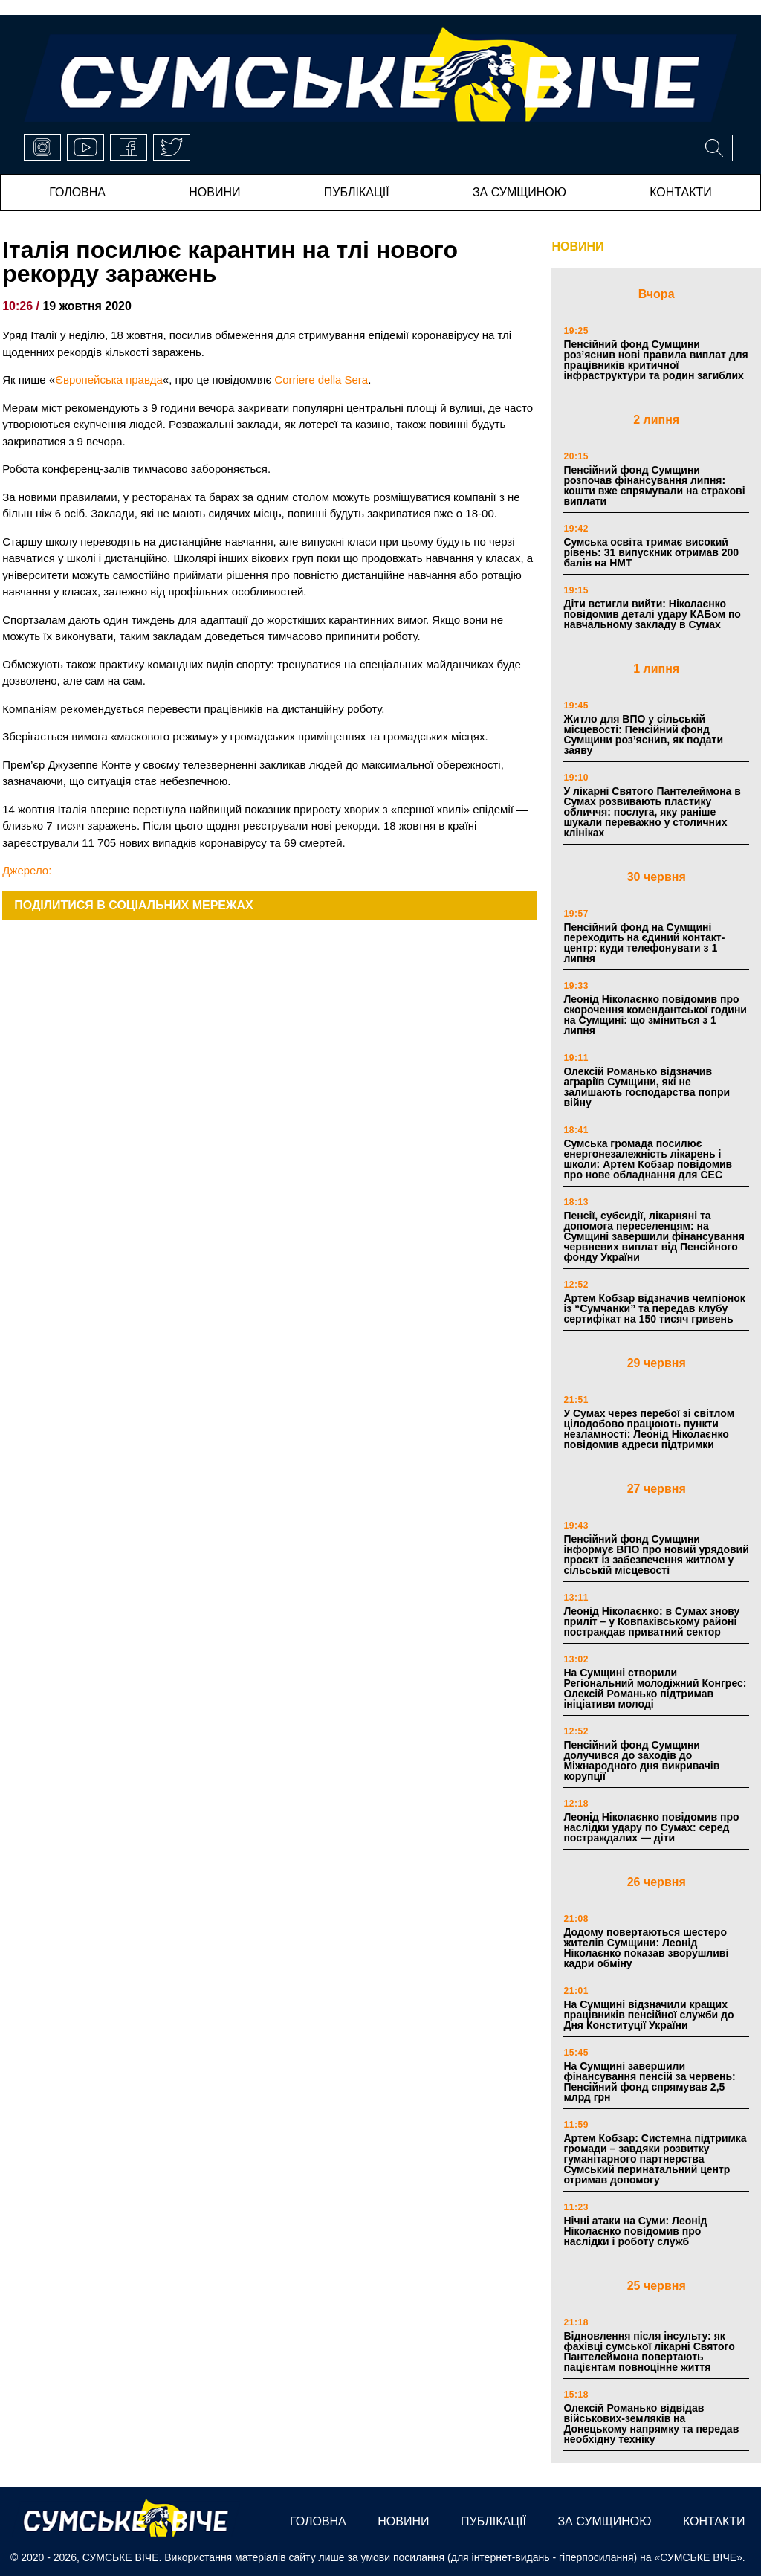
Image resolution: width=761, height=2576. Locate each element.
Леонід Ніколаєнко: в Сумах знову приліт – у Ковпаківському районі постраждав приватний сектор (651, 1621)
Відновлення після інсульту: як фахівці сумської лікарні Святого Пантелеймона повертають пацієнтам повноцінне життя (648, 2351)
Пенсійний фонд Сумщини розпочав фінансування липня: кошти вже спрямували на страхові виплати (654, 485)
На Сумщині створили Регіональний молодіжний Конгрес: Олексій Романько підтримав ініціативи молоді (654, 1688)
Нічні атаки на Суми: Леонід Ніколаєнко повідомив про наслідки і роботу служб (635, 2231)
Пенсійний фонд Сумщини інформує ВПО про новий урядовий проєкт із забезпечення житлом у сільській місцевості (655, 1554)
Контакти (681, 192)
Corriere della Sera (321, 379)
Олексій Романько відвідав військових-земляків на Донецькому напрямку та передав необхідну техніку (651, 2423)
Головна (77, 192)
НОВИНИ (577, 246)
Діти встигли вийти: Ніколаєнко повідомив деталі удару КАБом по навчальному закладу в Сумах (652, 614)
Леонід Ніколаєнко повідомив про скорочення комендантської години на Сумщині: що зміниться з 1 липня (655, 1014)
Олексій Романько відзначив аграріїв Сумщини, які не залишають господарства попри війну (646, 1086)
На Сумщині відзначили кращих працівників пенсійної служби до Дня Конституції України (648, 2014)
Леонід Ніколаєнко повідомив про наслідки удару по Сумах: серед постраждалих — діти (651, 1827)
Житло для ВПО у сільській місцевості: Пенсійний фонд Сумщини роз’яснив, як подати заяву (643, 734)
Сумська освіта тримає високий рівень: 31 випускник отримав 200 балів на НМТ (651, 552)
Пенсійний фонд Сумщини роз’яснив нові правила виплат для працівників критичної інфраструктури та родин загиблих (655, 359)
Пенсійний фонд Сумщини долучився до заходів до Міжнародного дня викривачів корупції (641, 1760)
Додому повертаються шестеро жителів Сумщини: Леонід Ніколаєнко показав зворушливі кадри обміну (645, 1947)
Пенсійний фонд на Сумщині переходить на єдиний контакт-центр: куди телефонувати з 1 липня (644, 942)
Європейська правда (109, 379)
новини (214, 192)
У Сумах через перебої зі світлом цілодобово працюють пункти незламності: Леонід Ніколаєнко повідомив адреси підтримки (648, 1428)
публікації (356, 192)
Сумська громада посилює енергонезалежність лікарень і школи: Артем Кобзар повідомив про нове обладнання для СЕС (647, 1159)
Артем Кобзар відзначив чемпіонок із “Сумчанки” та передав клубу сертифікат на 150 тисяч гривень (654, 1308)
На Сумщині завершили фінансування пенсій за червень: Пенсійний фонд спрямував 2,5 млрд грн (649, 2081)
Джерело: (26, 870)
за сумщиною (519, 192)
